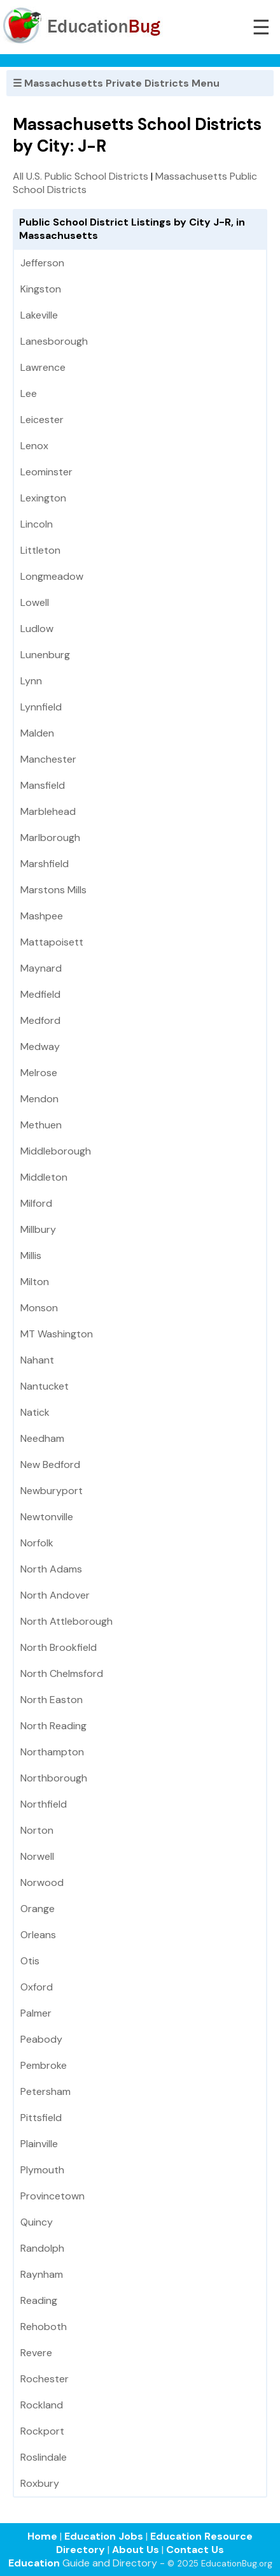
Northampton (52, 1752)
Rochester (44, 2378)
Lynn (31, 680)
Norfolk (36, 1543)
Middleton (43, 1177)
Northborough (53, 1778)
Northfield (43, 1804)
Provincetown (52, 2196)
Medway (40, 1046)
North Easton (51, 1699)
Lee (28, 393)
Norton (36, 1830)
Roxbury (39, 2483)
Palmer (36, 2013)
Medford (40, 1020)
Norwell (37, 1856)
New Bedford (50, 1464)
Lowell (34, 602)
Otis (29, 1961)
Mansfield (42, 785)
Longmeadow (51, 576)
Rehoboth (43, 2326)
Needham (42, 1438)
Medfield (40, 994)
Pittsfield (41, 2117)
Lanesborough (54, 341)
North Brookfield (58, 1647)
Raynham (41, 2274)
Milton (34, 1281)
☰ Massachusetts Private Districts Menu (116, 83)
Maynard (41, 968)
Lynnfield (41, 707)
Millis (30, 1255)
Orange (37, 1908)
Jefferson (42, 263)
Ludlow (36, 628)
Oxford (36, 1987)
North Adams (51, 1569)
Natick (35, 1412)
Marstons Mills (53, 889)
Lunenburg (45, 654)
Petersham (45, 2091)
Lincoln (36, 524)
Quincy (36, 2222)
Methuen (41, 1125)
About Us (135, 2549)
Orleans (38, 1934)
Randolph (42, 2248)
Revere (36, 2352)
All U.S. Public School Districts (80, 176)
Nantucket (44, 1386)
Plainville (39, 2143)
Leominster (46, 472)
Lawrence (43, 367)
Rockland (41, 2405)
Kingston (40, 289)
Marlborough (50, 837)
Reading (38, 2300)
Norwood (42, 1882)
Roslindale (43, 2457)
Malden (37, 733)
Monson (39, 1307)
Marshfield (44, 863)
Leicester (42, 419)
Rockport (42, 2431)
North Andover (55, 1595)
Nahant (37, 1360)
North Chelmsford (61, 1673)
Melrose (38, 1072)
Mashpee (41, 916)
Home (42, 2536)
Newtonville (46, 1516)
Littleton (40, 550)
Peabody (41, 2039)
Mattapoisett (51, 942)
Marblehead (48, 811)
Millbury (38, 1229)
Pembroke (43, 2065)
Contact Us (195, 2549)
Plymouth (42, 2170)
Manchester (48, 759)
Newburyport (51, 1490)
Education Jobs (103, 2536)
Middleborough (55, 1151)
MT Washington (56, 1334)
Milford (36, 1203)
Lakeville (39, 315)
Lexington (43, 498)
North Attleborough (66, 1621)
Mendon (39, 1098)
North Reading (53, 1725)
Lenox (34, 445)
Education (34, 2563)
